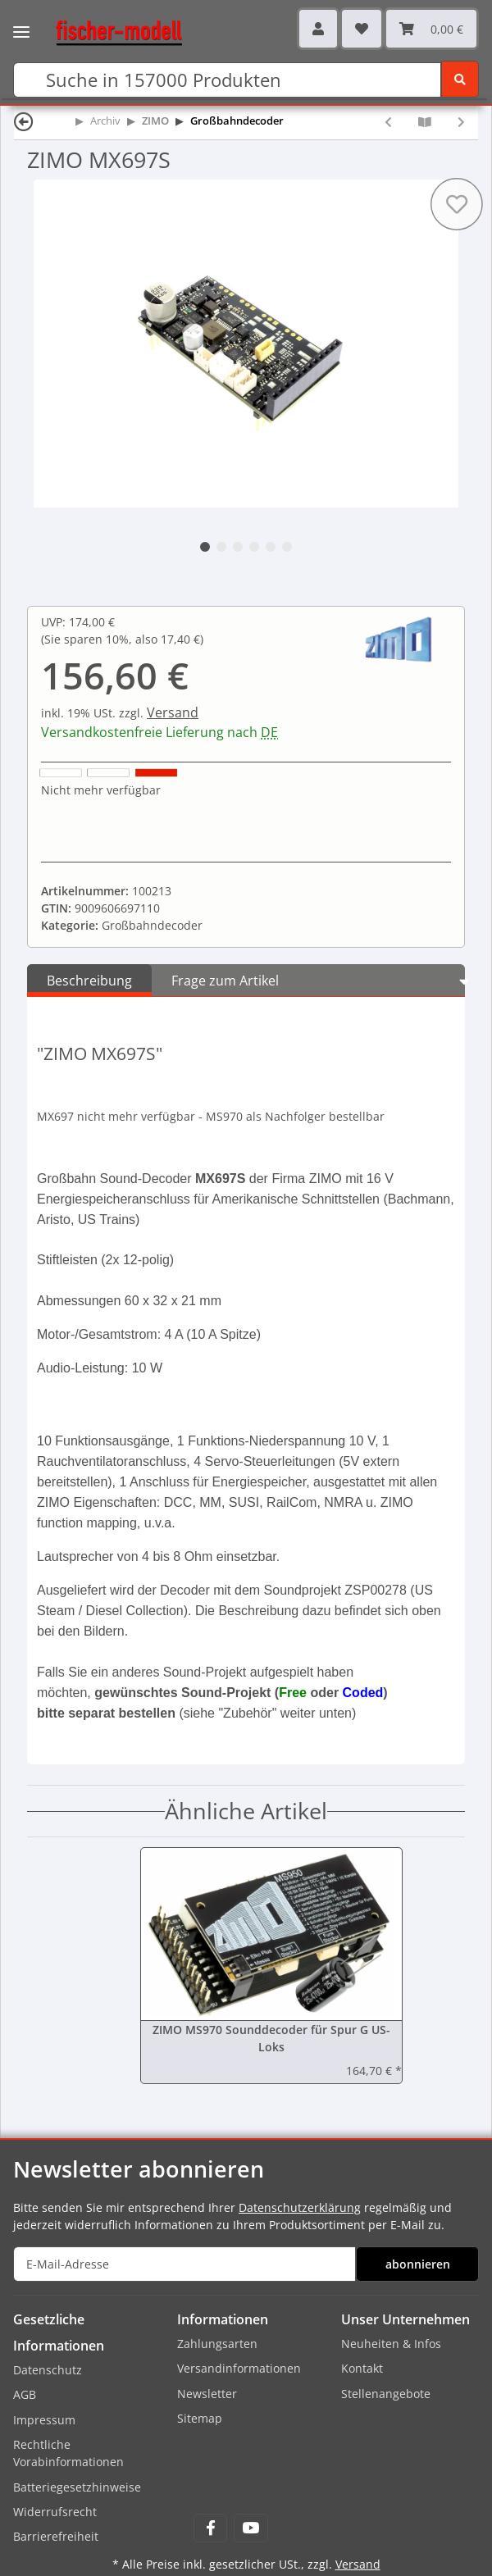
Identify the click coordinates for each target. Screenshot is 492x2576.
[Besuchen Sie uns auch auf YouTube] (250, 2528)
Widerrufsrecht (55, 2511)
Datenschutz (47, 2370)
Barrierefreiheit (55, 2536)
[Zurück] (24, 120)
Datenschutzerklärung (300, 2207)
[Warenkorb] (431, 28)
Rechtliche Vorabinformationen (68, 2453)
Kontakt (362, 2368)
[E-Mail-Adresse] (184, 2264)
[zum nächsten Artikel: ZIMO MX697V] (461, 121)
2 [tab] (221, 547)
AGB (24, 2394)
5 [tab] (271, 547)
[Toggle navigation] (21, 20)
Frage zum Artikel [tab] (225, 981)
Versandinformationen (239, 2368)
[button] (318, 28)
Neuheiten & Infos (391, 2343)
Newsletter (207, 2393)
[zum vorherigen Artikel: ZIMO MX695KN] (388, 121)
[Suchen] (227, 80)
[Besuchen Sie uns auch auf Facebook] (210, 2528)
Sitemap (199, 2418)
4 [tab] (254, 547)
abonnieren (417, 2264)
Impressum (44, 2420)
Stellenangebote (385, 2393)
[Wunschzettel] (361, 28)
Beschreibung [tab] (89, 981)
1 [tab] (205, 547)
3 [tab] (238, 547)
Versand (172, 712)
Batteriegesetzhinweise (77, 2487)
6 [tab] (287, 547)
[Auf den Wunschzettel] (456, 204)
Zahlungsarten (217, 2343)
